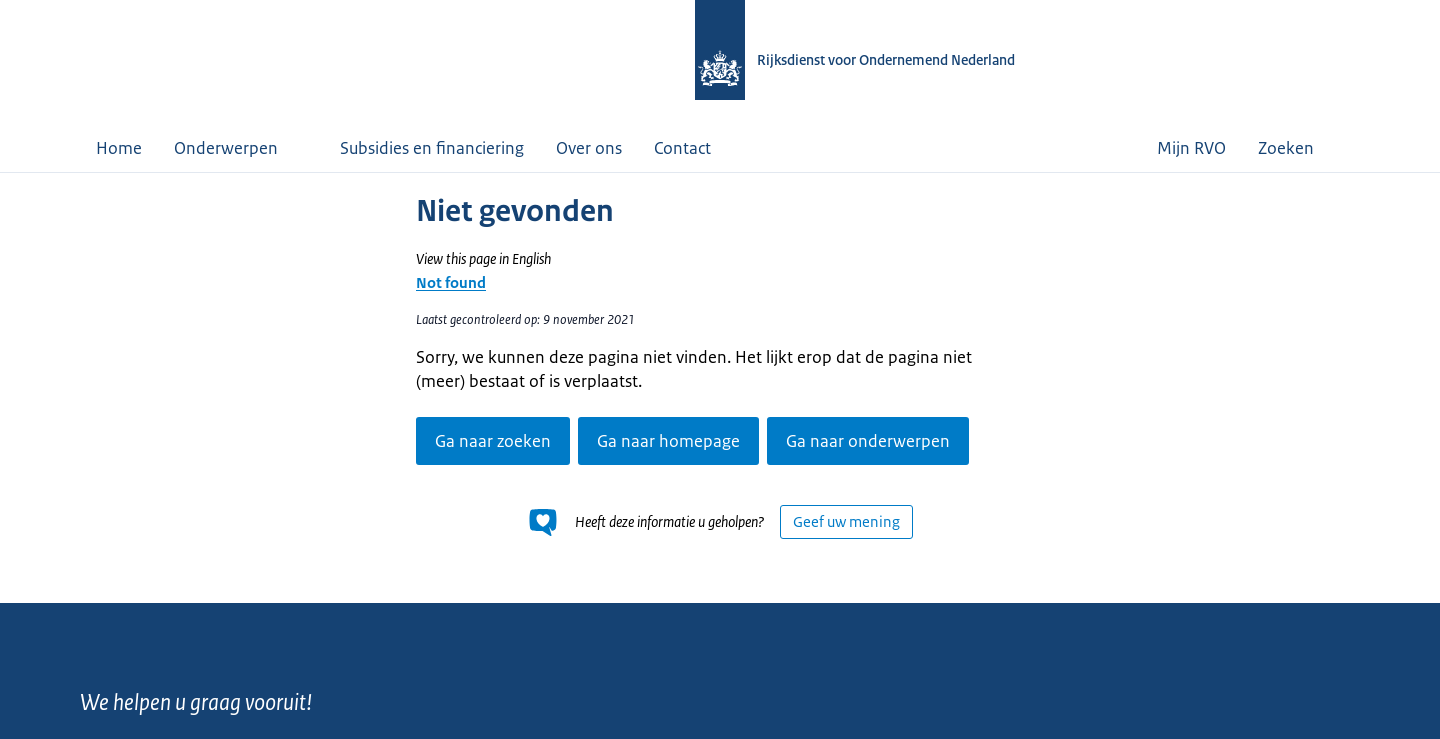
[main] (720, 387)
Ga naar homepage (668, 441)
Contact (682, 148)
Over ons (589, 148)
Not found (451, 282)
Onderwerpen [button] (241, 148)
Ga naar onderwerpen (868, 441)
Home (119, 148)
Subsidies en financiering (432, 148)
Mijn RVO (1191, 148)
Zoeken (1301, 148)
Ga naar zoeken (493, 441)
